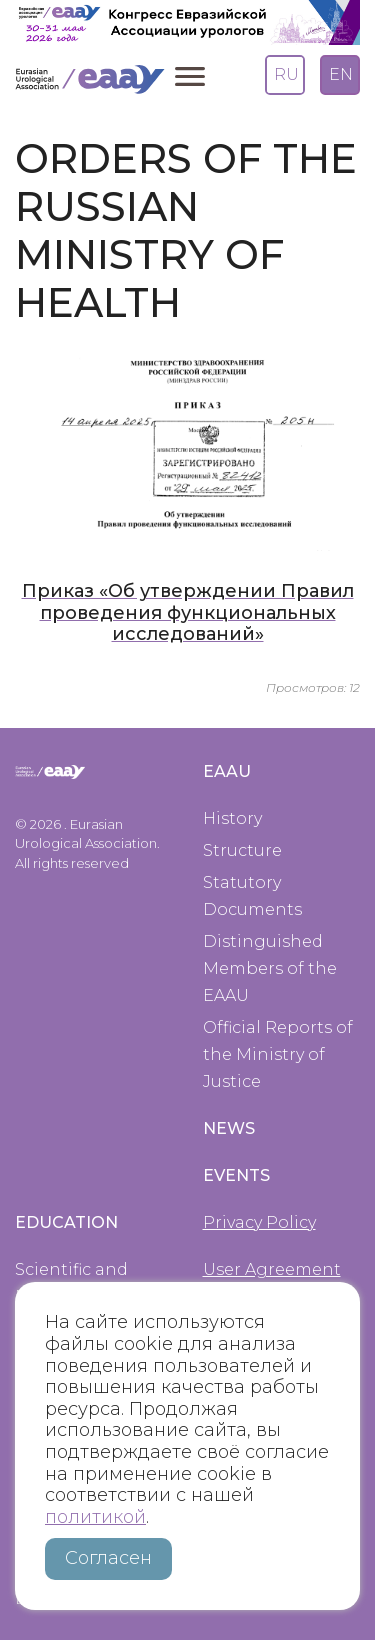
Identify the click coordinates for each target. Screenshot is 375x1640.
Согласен (108, 1558)
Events (236, 1175)
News (229, 1128)
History (232, 818)
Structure (242, 850)
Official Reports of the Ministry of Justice (278, 1054)
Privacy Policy (259, 1222)
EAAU (227, 771)
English (339, 67)
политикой (95, 1517)
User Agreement (272, 1269)
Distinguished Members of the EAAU (270, 968)
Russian (284, 67)
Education (66, 1222)
